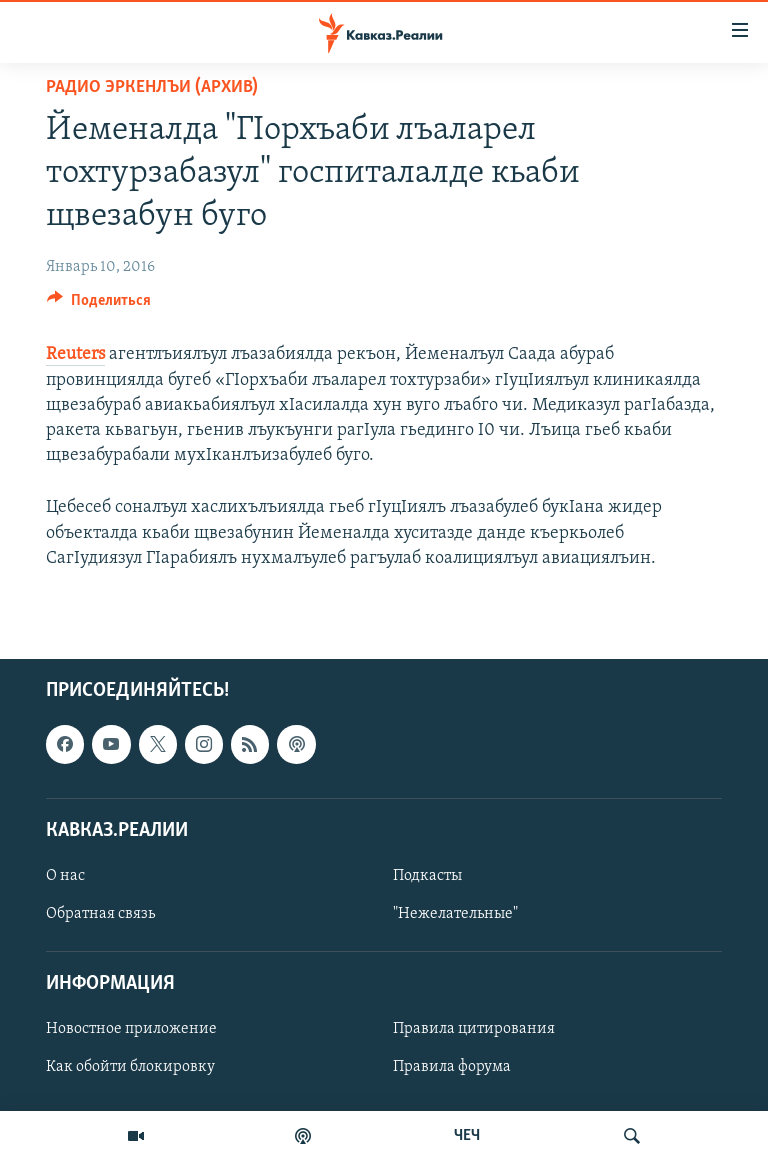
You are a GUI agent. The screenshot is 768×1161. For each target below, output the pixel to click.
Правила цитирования (474, 1029)
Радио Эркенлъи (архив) (152, 87)
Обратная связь (100, 914)
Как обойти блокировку (130, 1067)
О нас (65, 876)
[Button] (99, 305)
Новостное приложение (131, 1029)
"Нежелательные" (455, 914)
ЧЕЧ (467, 1136)
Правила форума (452, 1067)
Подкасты (427, 876)
